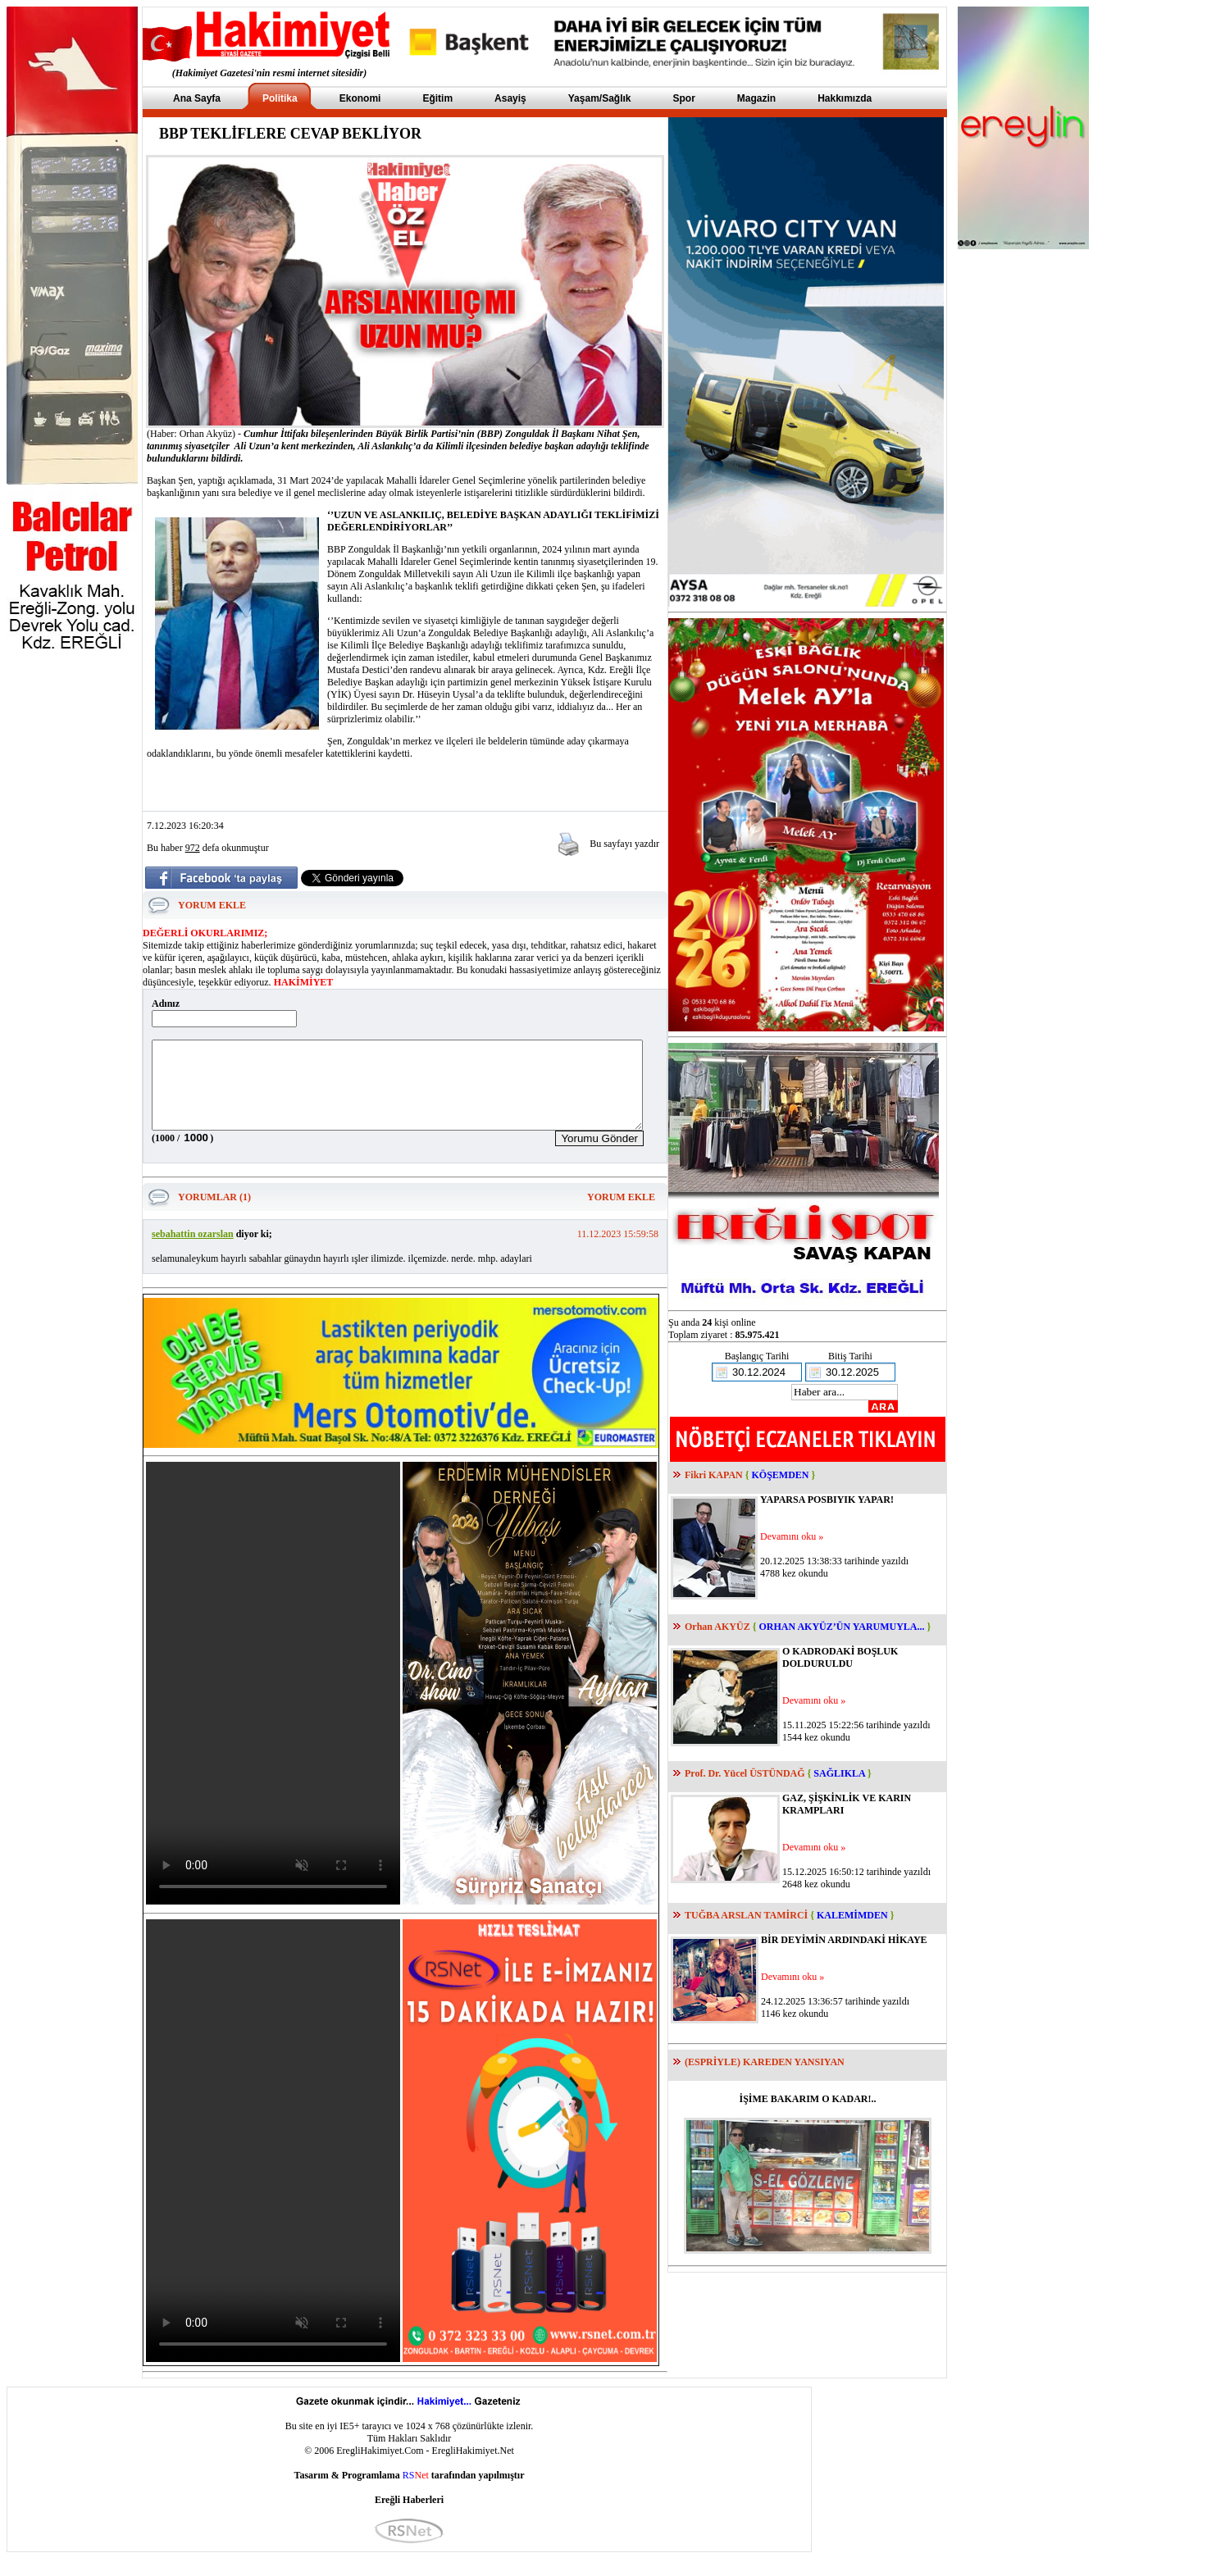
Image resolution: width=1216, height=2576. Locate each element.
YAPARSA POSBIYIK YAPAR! (827, 1499)
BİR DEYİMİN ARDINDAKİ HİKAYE (844, 1940)
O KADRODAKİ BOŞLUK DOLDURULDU (840, 1657)
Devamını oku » (791, 1536)
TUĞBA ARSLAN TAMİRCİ (746, 1915)
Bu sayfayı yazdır (624, 843)
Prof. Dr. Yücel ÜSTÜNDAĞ (745, 1773)
